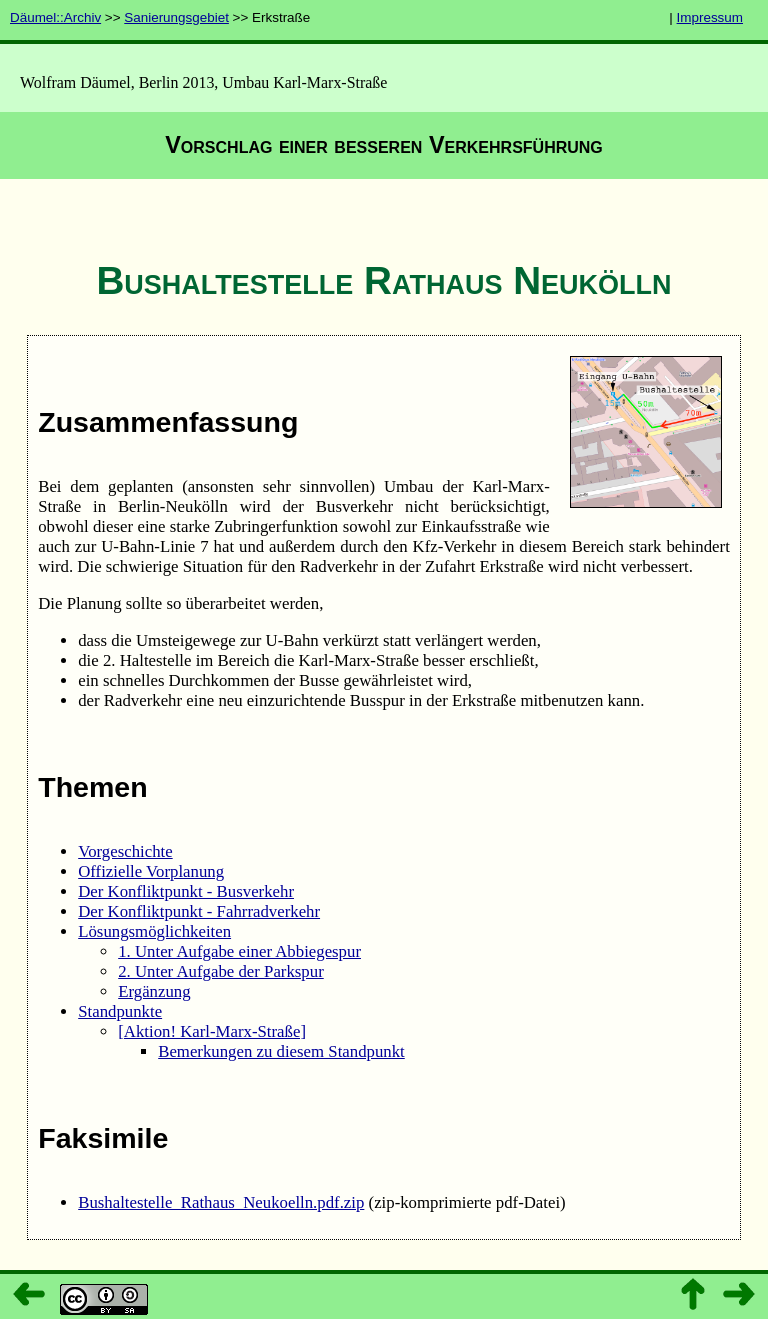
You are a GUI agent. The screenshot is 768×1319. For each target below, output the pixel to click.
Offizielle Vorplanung (151, 871)
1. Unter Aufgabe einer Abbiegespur (239, 951)
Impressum (710, 17)
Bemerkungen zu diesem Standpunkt (281, 1051)
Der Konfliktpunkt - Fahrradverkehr (199, 911)
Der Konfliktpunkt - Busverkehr (186, 891)
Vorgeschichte (125, 851)
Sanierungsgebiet (176, 17)
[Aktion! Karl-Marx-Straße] (212, 1031)
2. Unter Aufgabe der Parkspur (221, 971)
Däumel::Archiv (55, 17)
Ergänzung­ (154, 991)
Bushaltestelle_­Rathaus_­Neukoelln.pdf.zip (221, 1202)
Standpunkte (120, 1011)
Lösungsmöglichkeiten (154, 931)
